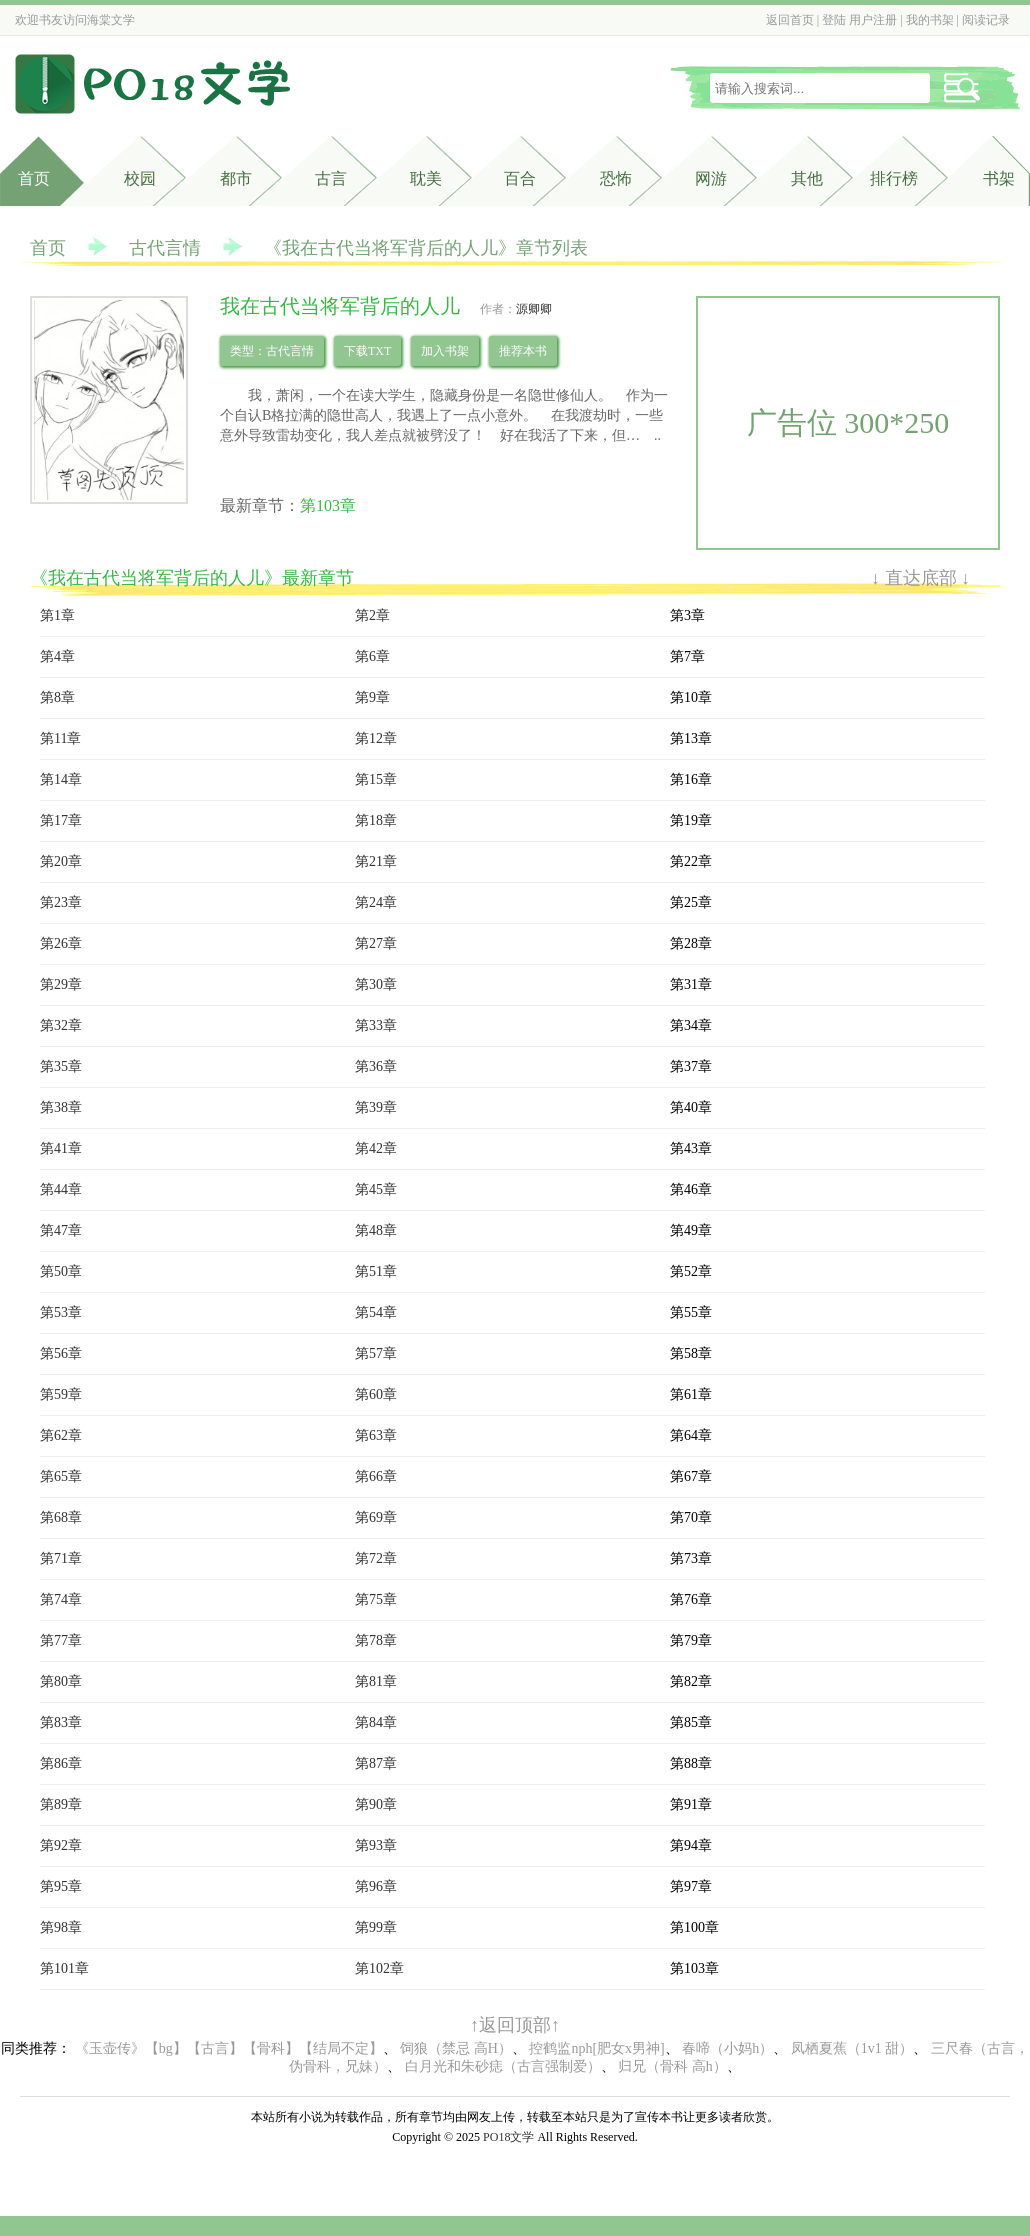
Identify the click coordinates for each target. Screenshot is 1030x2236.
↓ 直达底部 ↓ (920, 578)
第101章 (64, 1968)
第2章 (372, 615)
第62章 (61, 1435)
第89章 (61, 1804)
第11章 (60, 738)
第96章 (376, 1886)
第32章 (61, 1025)
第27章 (376, 943)
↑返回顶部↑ (515, 2025)
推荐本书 (523, 351)
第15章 (376, 779)
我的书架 (930, 20)
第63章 (376, 1435)
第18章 (376, 820)
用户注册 (873, 20)
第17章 (61, 820)
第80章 (61, 1681)
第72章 (376, 1558)
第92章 (61, 1845)
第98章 (61, 1927)
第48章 (376, 1230)
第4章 (57, 656)
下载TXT (367, 351)
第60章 (376, 1394)
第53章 (61, 1312)
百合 (520, 178)
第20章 (61, 861)
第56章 (61, 1353)
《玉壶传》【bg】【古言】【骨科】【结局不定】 (229, 2048)
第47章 (61, 1230)
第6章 (372, 656)
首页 (34, 178)
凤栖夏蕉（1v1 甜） (852, 2048)
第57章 (376, 1353)
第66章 (376, 1476)
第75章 (376, 1599)
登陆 (834, 20)
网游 (711, 178)
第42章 (376, 1148)
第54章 (376, 1312)
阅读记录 (986, 20)
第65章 (61, 1476)
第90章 (376, 1804)
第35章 (61, 1066)
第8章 (57, 697)
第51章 (376, 1271)
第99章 (376, 1927)
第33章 (376, 1025)
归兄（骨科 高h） (672, 2066)
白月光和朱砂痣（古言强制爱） (503, 2066)
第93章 (376, 1845)
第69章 (376, 1517)
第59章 (61, 1394)
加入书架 (445, 351)
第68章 (61, 1517)
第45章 (376, 1189)
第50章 (61, 1271)
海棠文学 (111, 20)
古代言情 (165, 248)
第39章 (376, 1107)
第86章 (61, 1763)
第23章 (61, 902)
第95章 (61, 1886)
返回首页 (790, 20)
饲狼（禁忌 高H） (456, 2048)
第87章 (376, 1763)
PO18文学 (508, 2137)
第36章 (376, 1066)
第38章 (61, 1107)
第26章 (61, 943)
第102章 (379, 1968)
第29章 (61, 984)
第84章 (376, 1722)
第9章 (372, 697)
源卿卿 (534, 309)
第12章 (376, 738)
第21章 (376, 861)
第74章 (61, 1599)
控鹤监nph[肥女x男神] (596, 2048)
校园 (140, 178)
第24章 (376, 902)
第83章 (61, 1722)
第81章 (376, 1681)
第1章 (57, 615)
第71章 (61, 1558)
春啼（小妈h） (727, 2048)
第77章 (61, 1640)
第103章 (328, 505)
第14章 (61, 779)
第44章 (61, 1189)
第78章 (376, 1640)
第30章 (376, 984)
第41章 (61, 1148)
